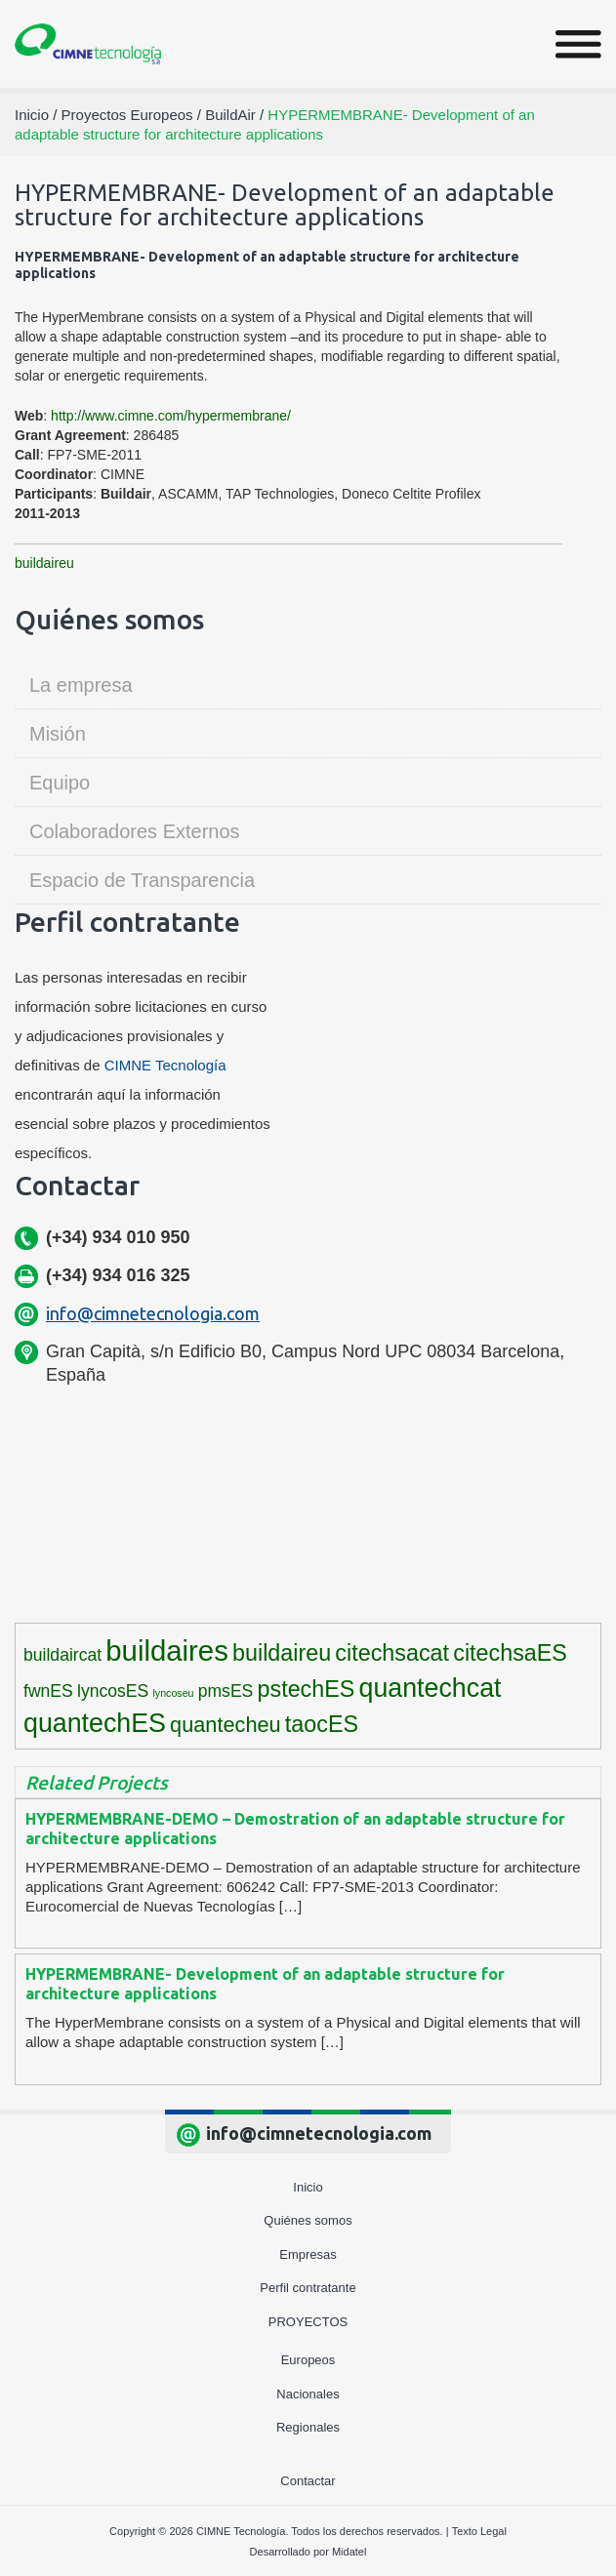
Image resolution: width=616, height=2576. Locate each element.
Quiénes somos (307, 2220)
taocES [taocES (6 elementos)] (321, 1724)
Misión (57, 734)
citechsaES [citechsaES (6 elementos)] (510, 1653)
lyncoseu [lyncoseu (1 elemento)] (172, 1693)
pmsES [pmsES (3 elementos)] (226, 1691)
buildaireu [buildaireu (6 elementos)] (281, 1653)
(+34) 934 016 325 (118, 1275)
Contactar (307, 2481)
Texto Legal (479, 2531)
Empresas (308, 2254)
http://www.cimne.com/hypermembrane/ (171, 415)
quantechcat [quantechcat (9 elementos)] (430, 1688)
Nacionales (307, 2394)
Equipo (59, 782)
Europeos (308, 2360)
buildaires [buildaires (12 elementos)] (166, 1650)
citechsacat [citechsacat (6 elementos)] (392, 1653)
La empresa (81, 685)
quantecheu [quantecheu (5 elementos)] (225, 1724)
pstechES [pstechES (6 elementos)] (306, 1689)
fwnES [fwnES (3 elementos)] (48, 1691)
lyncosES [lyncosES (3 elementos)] (112, 1691)
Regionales (308, 2427)
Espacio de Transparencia (142, 880)
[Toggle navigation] (578, 44)
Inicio (307, 2187)
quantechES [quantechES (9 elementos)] (94, 1723)
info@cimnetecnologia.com (153, 1313)
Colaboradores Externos (134, 831)
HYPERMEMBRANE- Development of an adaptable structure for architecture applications (265, 1983)
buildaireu (44, 563)
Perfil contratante (307, 2287)
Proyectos (308, 2321)
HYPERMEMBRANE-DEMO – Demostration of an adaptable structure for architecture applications (295, 1828)
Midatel (349, 2551)
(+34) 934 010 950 (118, 1237)
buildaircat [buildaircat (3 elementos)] (62, 1655)
